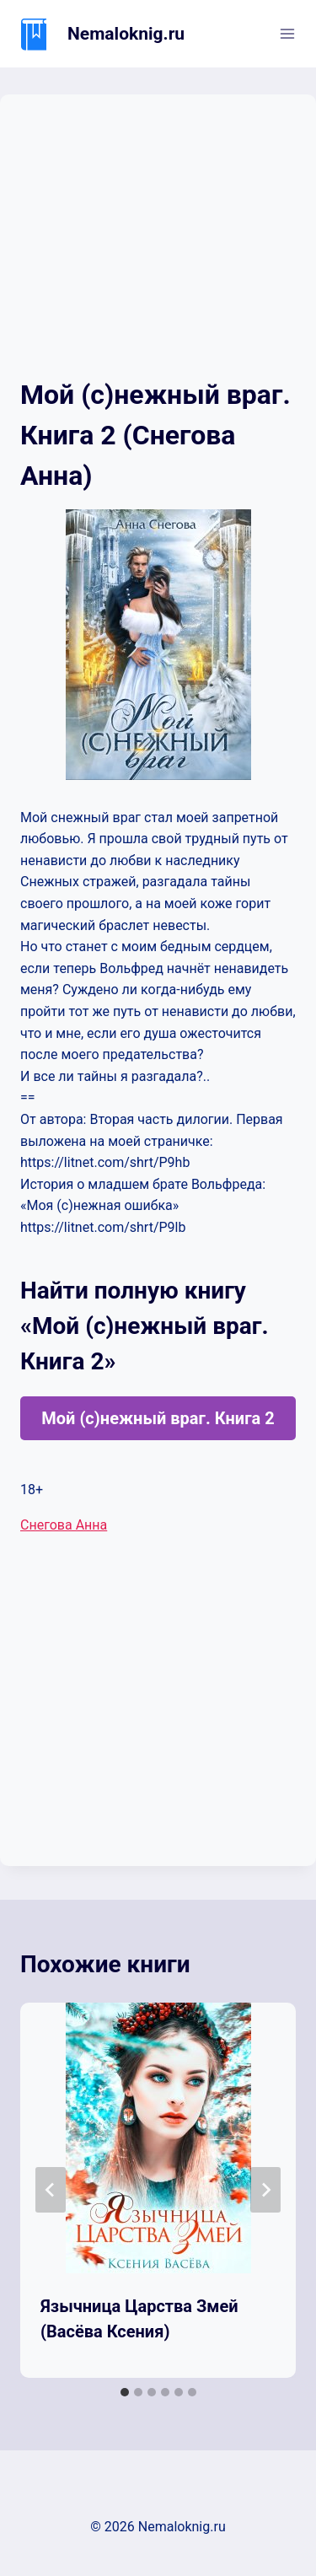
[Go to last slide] (50, 2190)
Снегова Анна (63, 1525)
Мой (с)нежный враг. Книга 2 (157, 1418)
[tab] (125, 2392)
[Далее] (265, 2190)
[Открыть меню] (287, 33)
